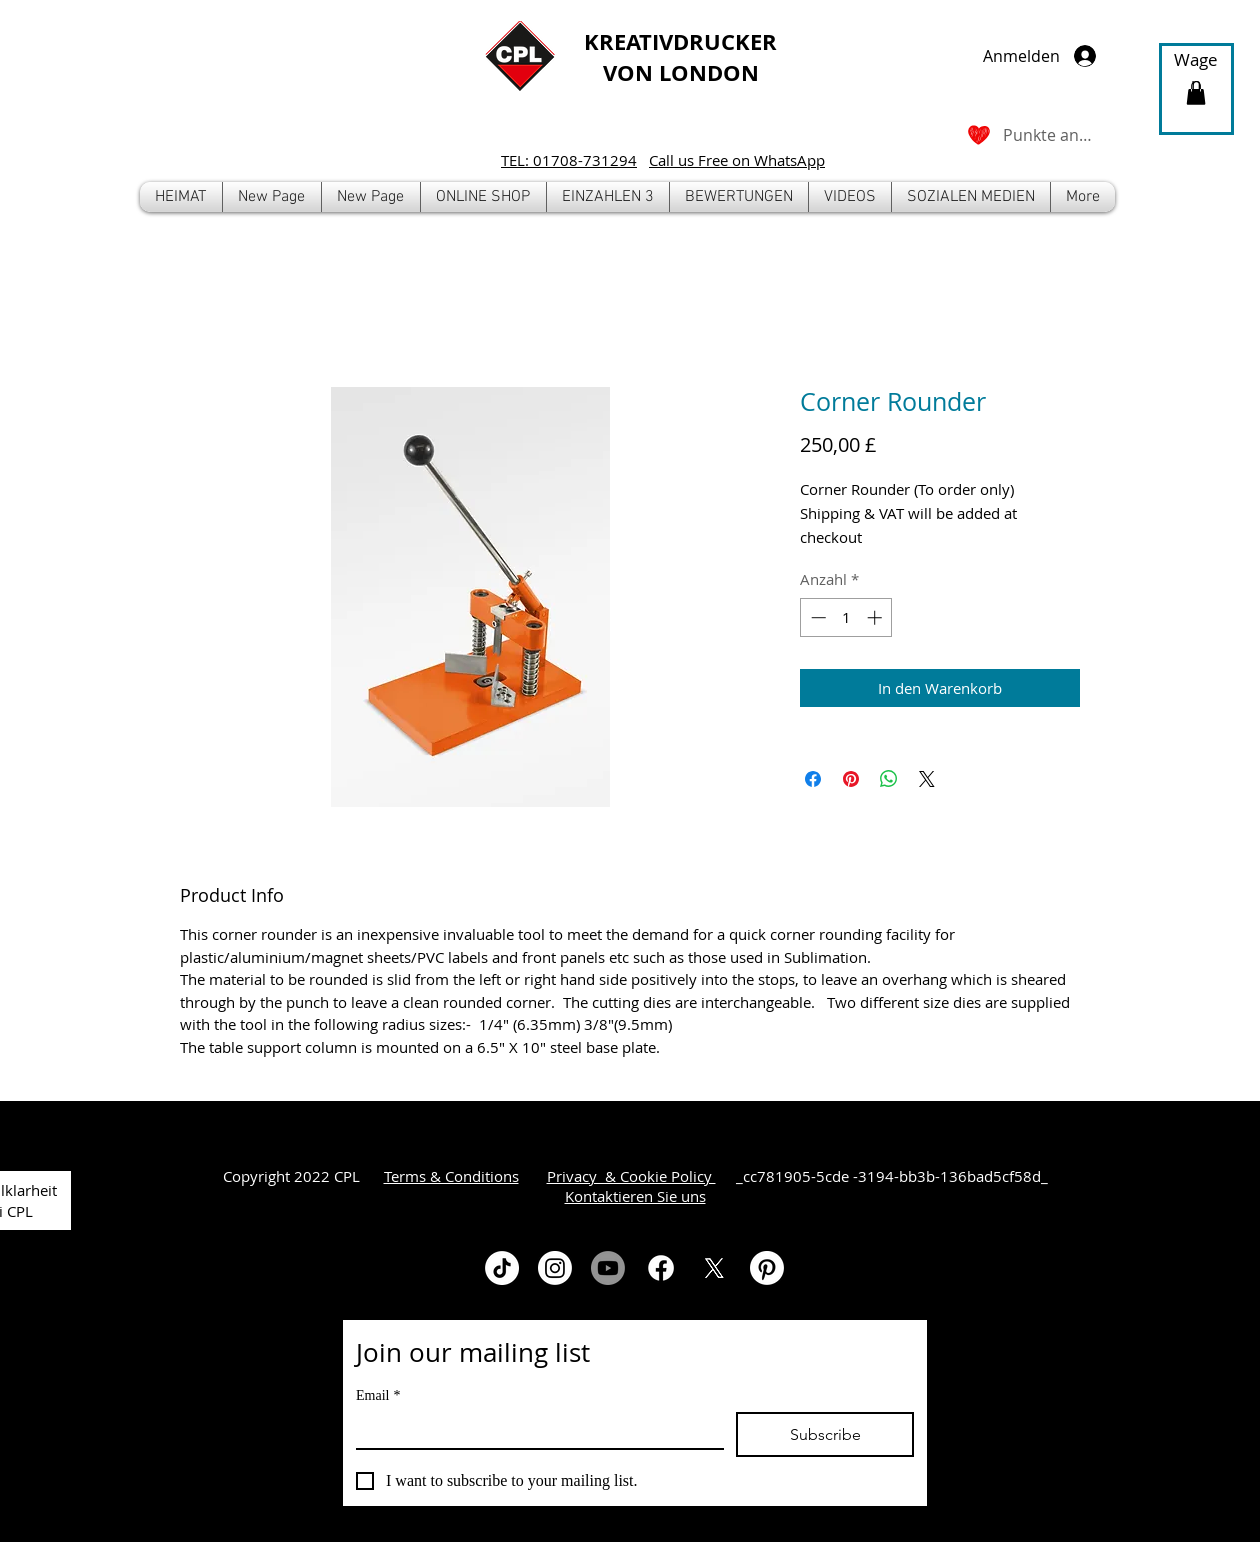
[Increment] (876, 617)
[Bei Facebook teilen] (813, 779)
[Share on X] (927, 779)
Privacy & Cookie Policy (631, 1176)
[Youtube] (608, 1268)
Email (378, 1395)
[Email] (534, 1430)
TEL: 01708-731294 (569, 160)
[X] (714, 1268)
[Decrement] (816, 617)
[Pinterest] (767, 1268)
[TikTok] (502, 1268)
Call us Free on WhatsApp (737, 160)
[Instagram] (555, 1268)
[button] (483, 197)
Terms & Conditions (451, 1176)
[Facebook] (661, 1268)
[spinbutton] (846, 617)
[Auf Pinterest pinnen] (851, 779)
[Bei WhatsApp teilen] (889, 779)
